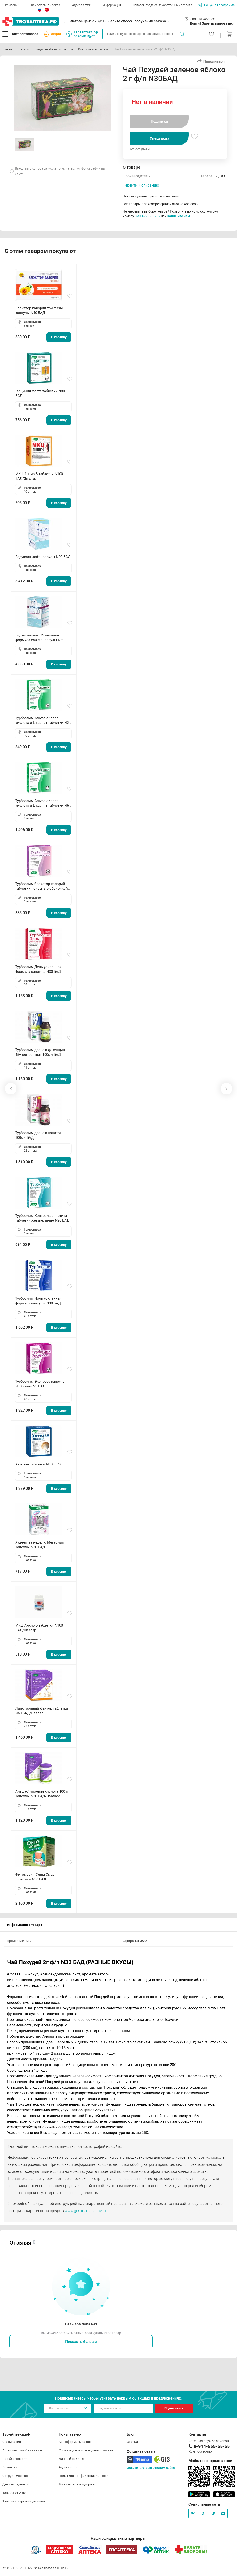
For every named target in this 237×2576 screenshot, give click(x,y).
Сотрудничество (15, 2476)
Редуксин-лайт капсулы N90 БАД (42, 557)
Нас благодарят (14, 2459)
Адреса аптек (81, 5)
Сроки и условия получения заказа (86, 2450)
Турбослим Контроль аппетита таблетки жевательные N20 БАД (42, 1218)
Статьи (132, 2442)
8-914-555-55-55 (147, 216)
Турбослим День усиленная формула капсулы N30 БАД (38, 969)
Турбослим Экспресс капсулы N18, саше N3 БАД (40, 1383)
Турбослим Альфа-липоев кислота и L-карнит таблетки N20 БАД (43, 720)
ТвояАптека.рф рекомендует (82, 34)
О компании (10, 5)
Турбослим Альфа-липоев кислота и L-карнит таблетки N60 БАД (43, 803)
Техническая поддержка (77, 2484)
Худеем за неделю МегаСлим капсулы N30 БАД (40, 1544)
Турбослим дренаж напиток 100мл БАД (38, 1135)
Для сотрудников (15, 2484)
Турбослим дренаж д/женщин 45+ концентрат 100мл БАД (40, 1052)
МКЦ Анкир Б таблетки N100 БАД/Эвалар (39, 476)
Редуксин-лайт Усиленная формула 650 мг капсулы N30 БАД (39, 637)
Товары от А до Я (15, 2493)
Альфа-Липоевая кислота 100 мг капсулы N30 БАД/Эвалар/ (42, 1793)
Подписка (159, 121)
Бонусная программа (215, 5)
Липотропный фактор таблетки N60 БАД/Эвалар (41, 1710)
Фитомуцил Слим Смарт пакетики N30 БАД (35, 1876)
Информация (112, 5)
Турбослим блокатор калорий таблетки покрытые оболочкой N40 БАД (41, 886)
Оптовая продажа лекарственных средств (162, 5)
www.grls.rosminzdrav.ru (85, 2211)
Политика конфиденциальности (83, 2476)
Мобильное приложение (210, 2461)
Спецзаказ (159, 138)
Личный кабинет (72, 2459)
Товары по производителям (23, 2501)
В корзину (59, 337)
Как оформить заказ (45, 5)
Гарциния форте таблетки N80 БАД (40, 393)
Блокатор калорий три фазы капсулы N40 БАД (39, 310)
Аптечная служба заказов (22, 2450)
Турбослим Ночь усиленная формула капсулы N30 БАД (38, 1300)
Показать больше (81, 2341)
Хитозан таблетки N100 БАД (38, 1464)
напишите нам (178, 216)
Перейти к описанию (141, 185)
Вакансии (9, 2467)
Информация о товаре (24, 1925)
